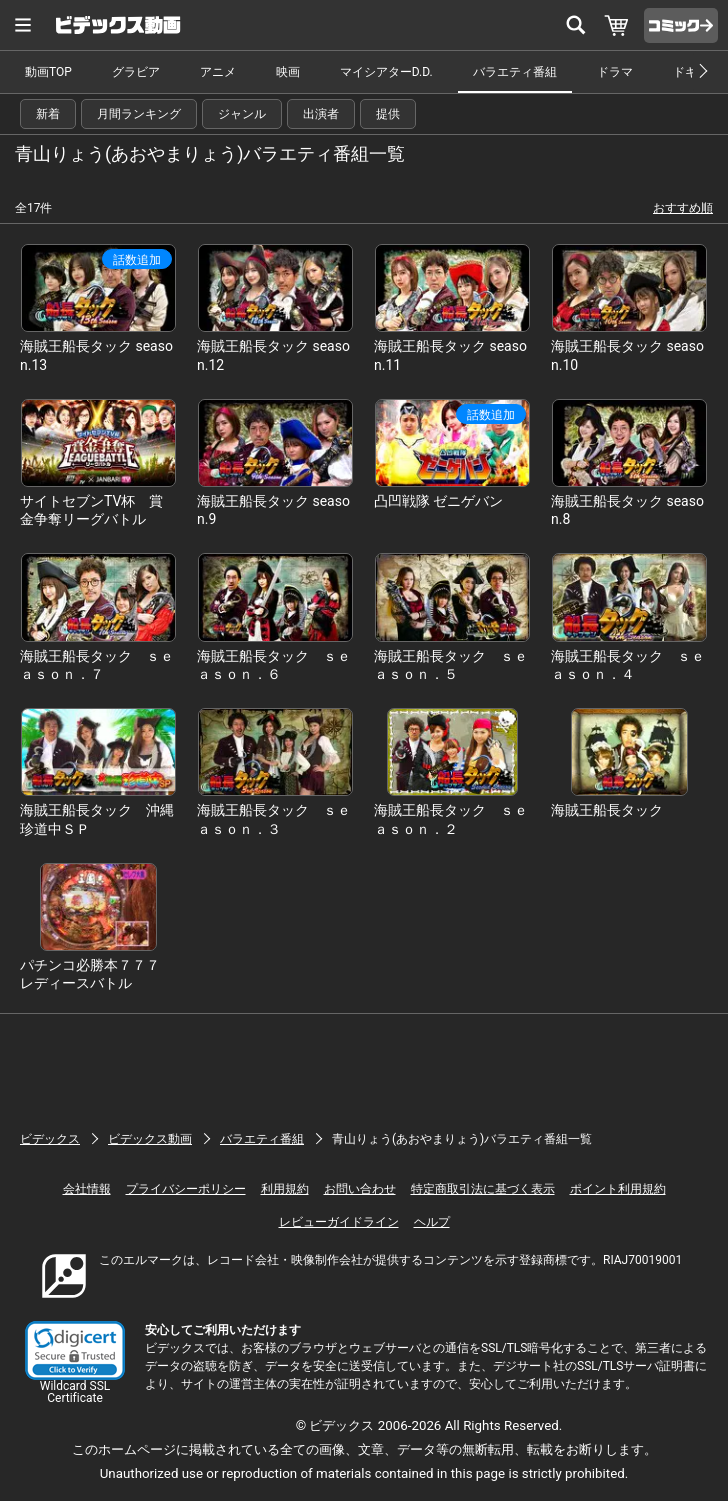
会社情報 (87, 1189)
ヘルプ (432, 1222)
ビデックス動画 (150, 1139)
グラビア (136, 72)
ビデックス (50, 1139)
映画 (288, 72)
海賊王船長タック (607, 810)
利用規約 (285, 1189)
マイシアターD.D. (386, 72)
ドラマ (615, 72)
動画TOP (48, 72)
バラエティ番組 (515, 72)
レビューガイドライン (339, 1222)
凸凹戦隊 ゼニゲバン (438, 501)
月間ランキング (139, 114)
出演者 (321, 114)
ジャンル (242, 114)
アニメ (218, 72)
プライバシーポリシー (186, 1189)
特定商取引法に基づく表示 (483, 1189)
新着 (48, 114)
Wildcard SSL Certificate (75, 1392)
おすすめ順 (683, 208)
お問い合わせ (360, 1189)
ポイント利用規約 (618, 1189)
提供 (388, 114)
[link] (75, 1350)
